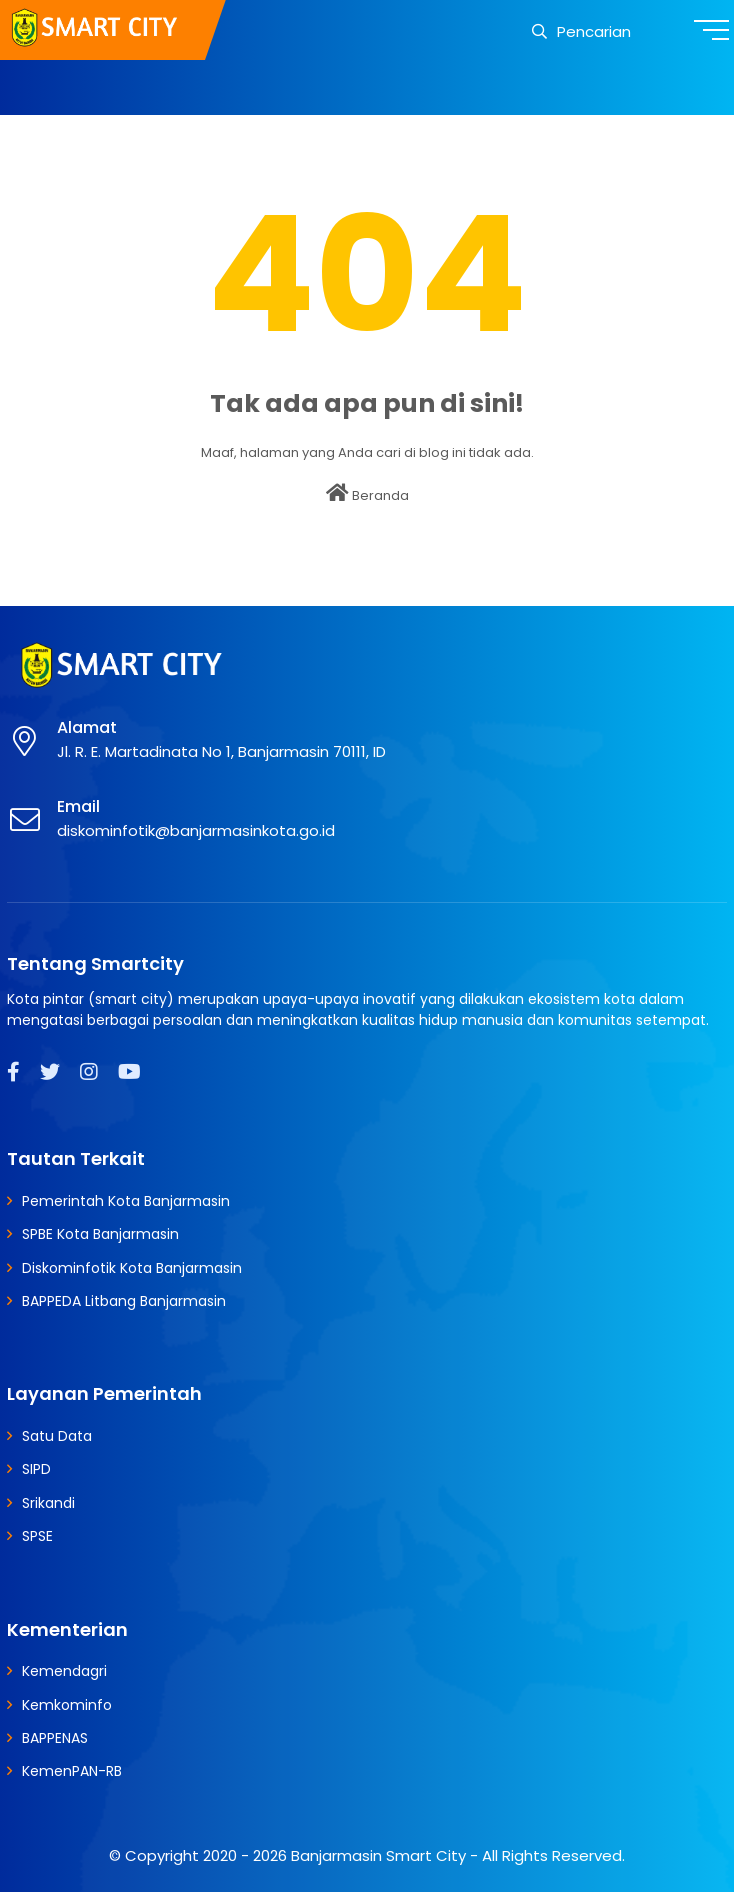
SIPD (36, 1469)
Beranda (367, 494)
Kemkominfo (67, 1705)
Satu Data (57, 1436)
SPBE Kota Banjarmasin (100, 1234)
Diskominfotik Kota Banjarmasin (132, 1268)
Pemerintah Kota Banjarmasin (126, 1201)
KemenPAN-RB (72, 1771)
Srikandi (48, 1503)
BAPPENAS (55, 1738)
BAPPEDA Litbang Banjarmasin (124, 1301)
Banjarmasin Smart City (378, 1855)
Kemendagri (64, 1671)
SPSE (37, 1536)
